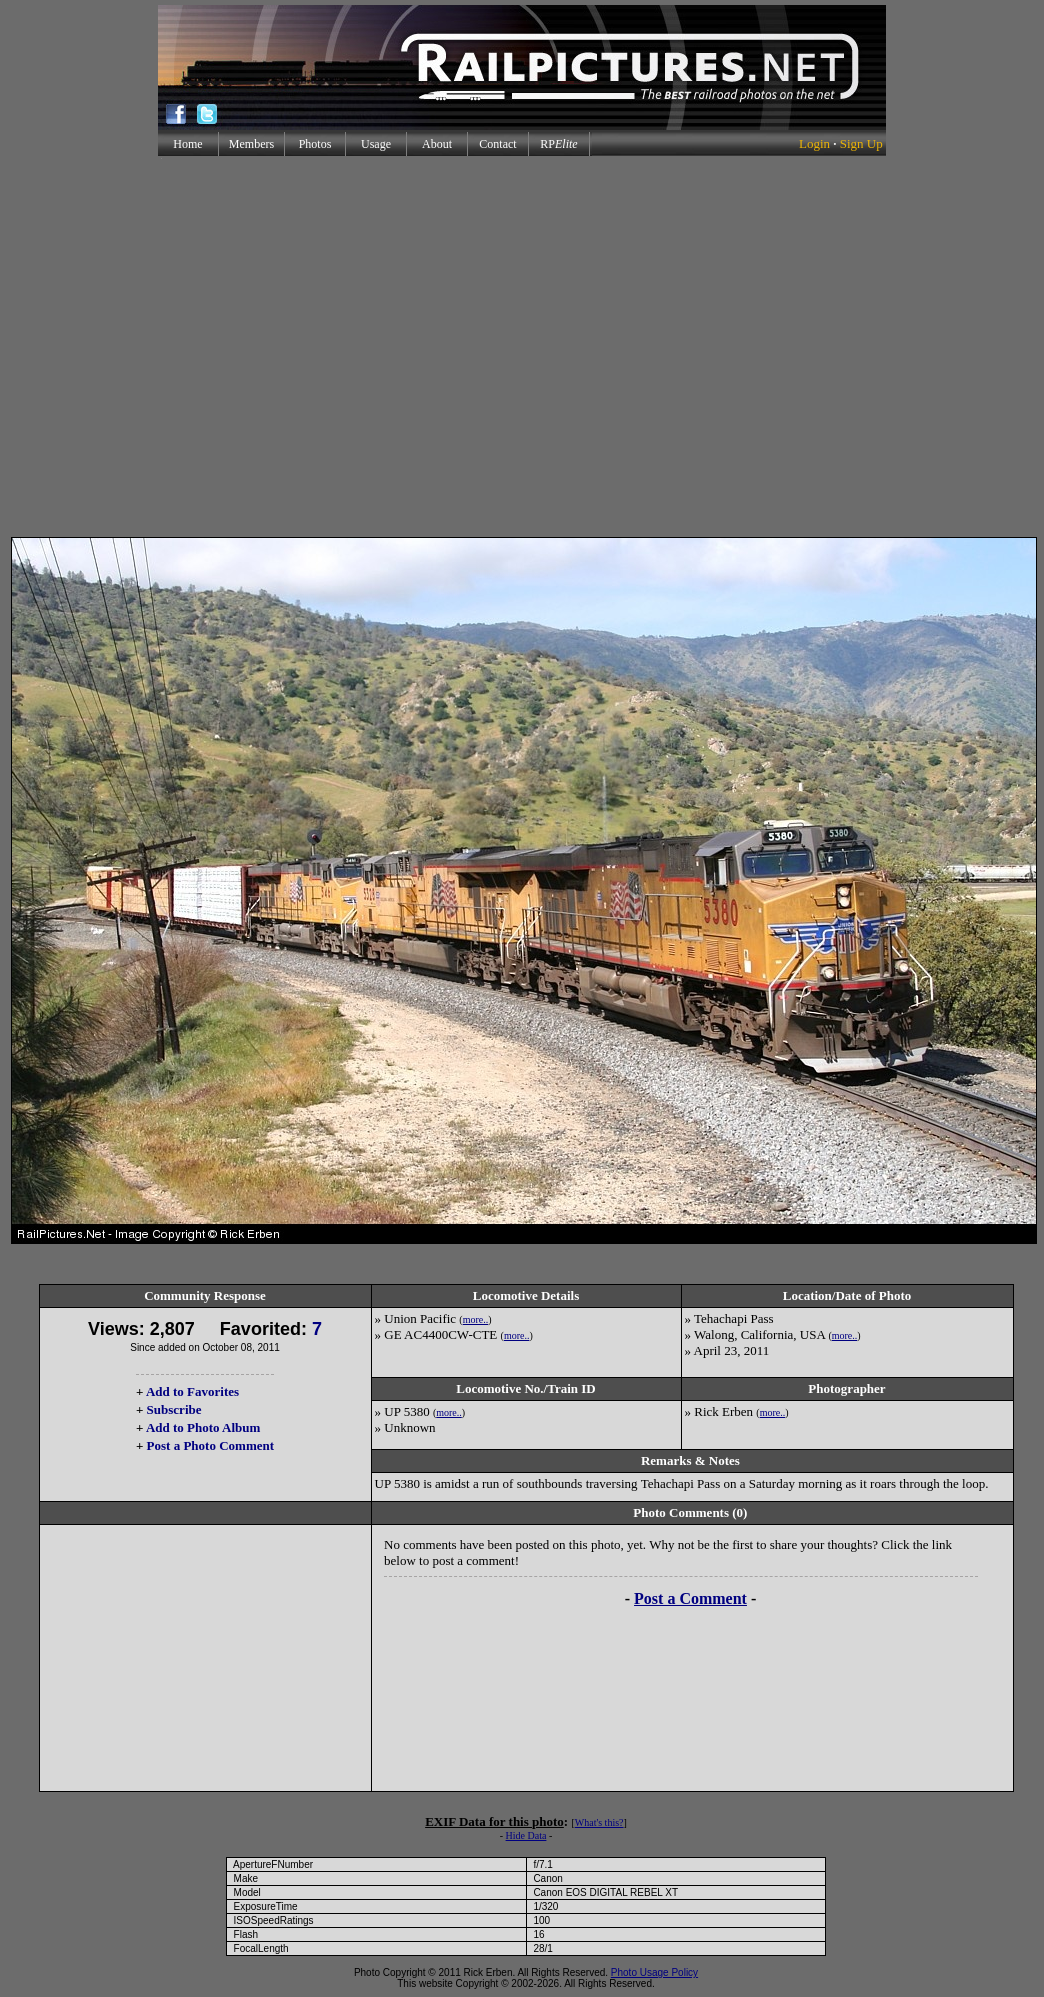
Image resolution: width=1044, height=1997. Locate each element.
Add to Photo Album (203, 1427)
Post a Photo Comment (210, 1445)
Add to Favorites (192, 1391)
